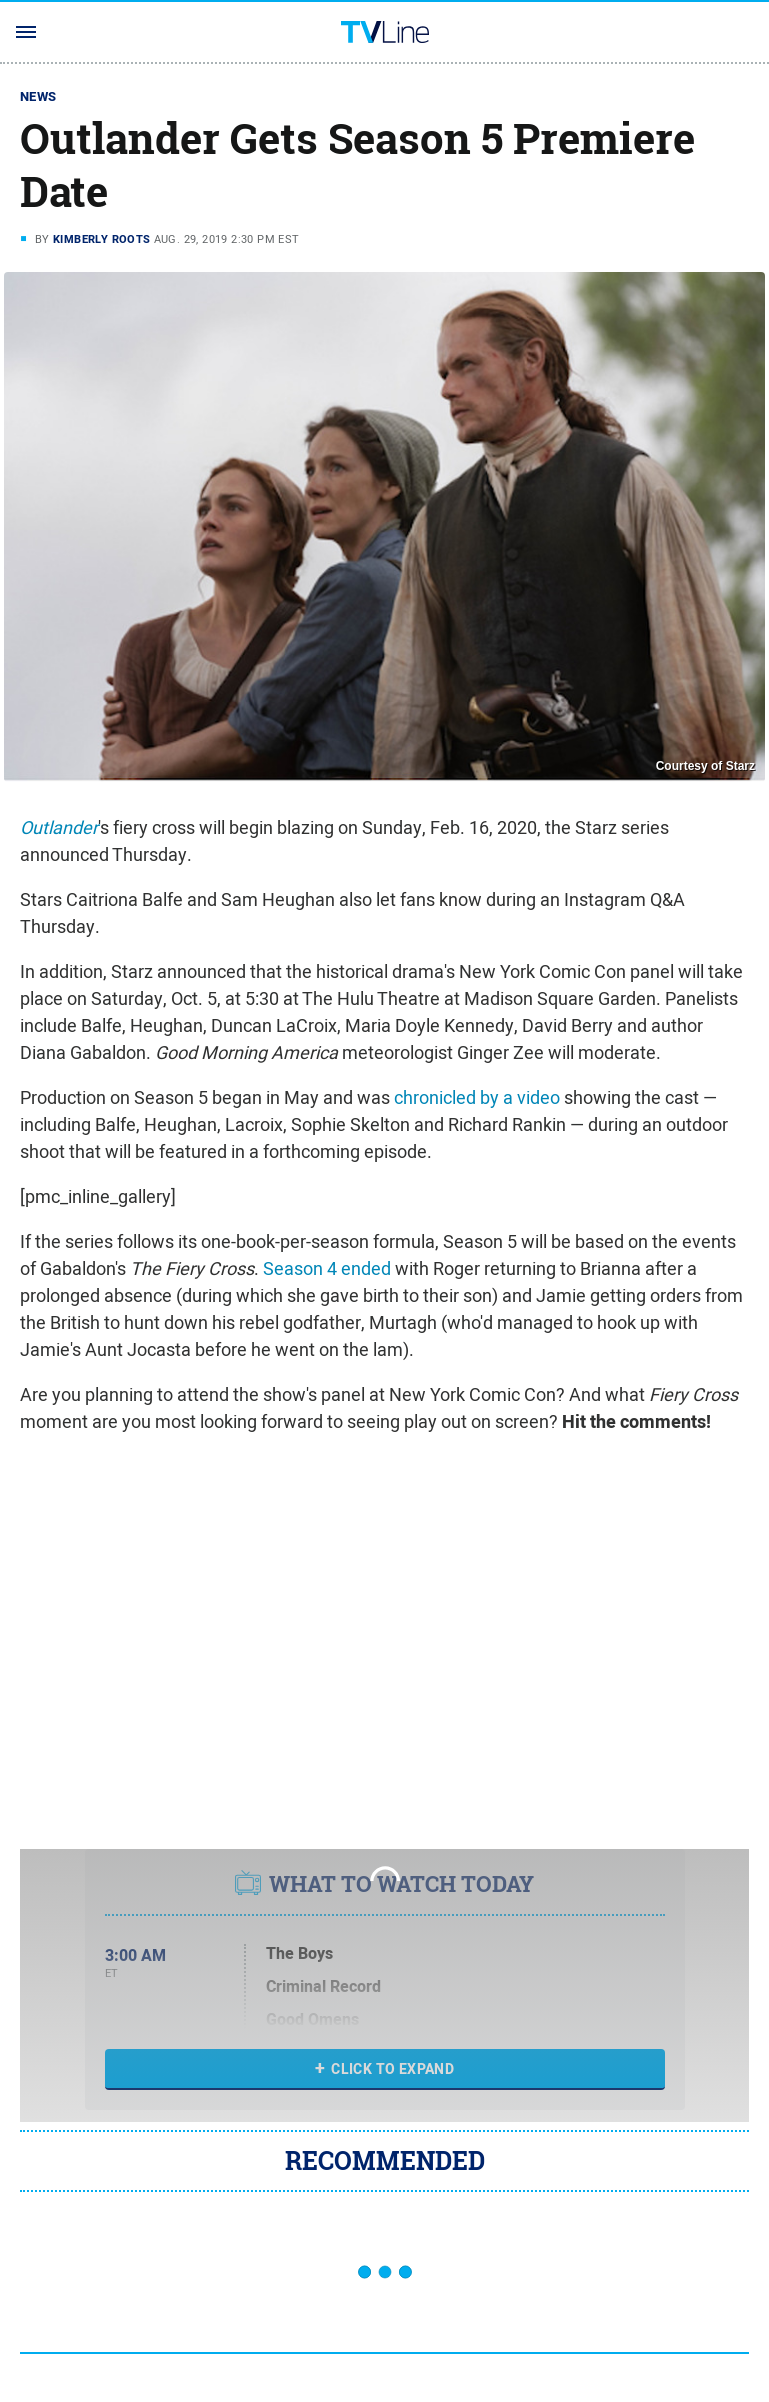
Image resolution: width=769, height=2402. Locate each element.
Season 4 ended (327, 1268)
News (38, 96)
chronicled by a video (477, 1097)
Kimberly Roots (102, 239)
